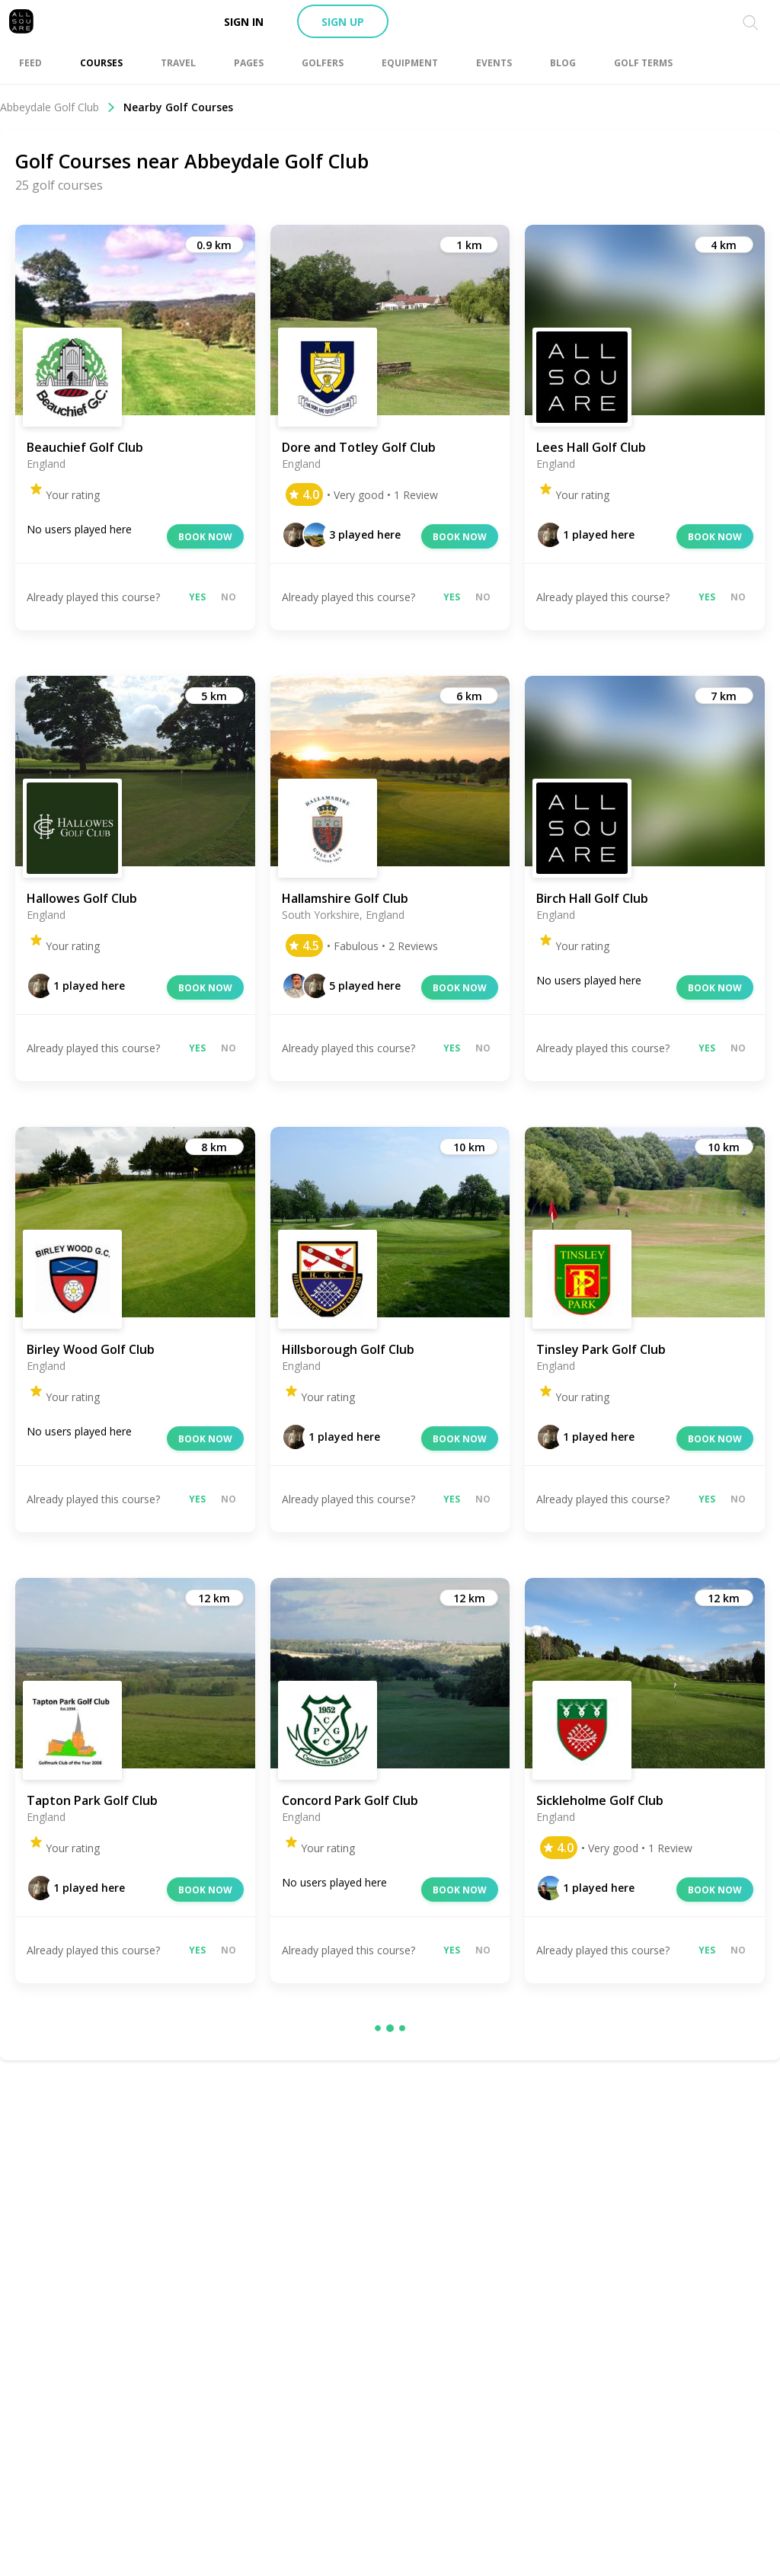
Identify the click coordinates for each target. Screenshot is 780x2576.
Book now (205, 536)
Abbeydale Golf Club (58, 107)
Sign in (244, 21)
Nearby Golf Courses (178, 107)
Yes (197, 596)
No (228, 596)
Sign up (342, 21)
